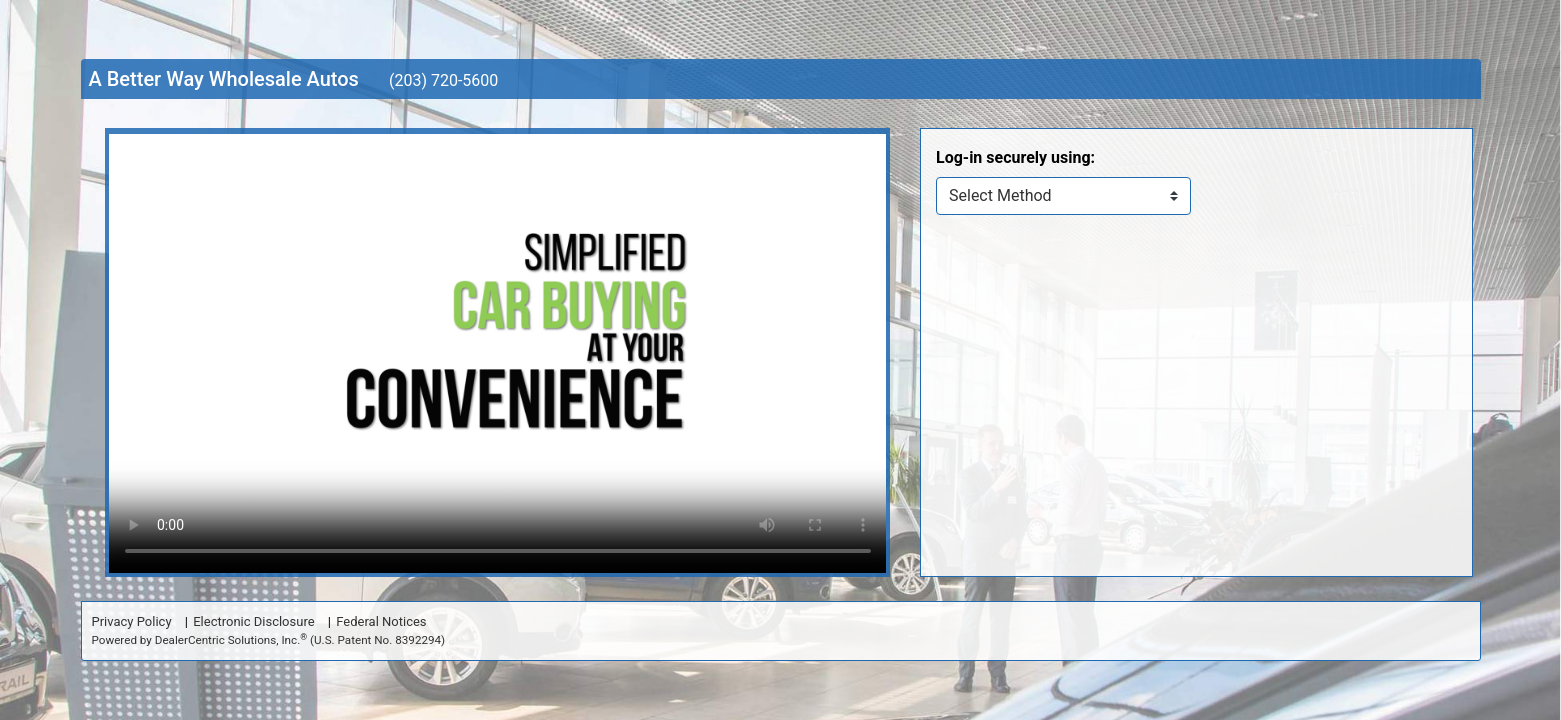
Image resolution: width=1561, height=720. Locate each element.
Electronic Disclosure (253, 621)
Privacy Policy (132, 621)
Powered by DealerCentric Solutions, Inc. (269, 639)
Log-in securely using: (1015, 157)
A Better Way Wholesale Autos (224, 79)
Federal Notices (381, 621)
